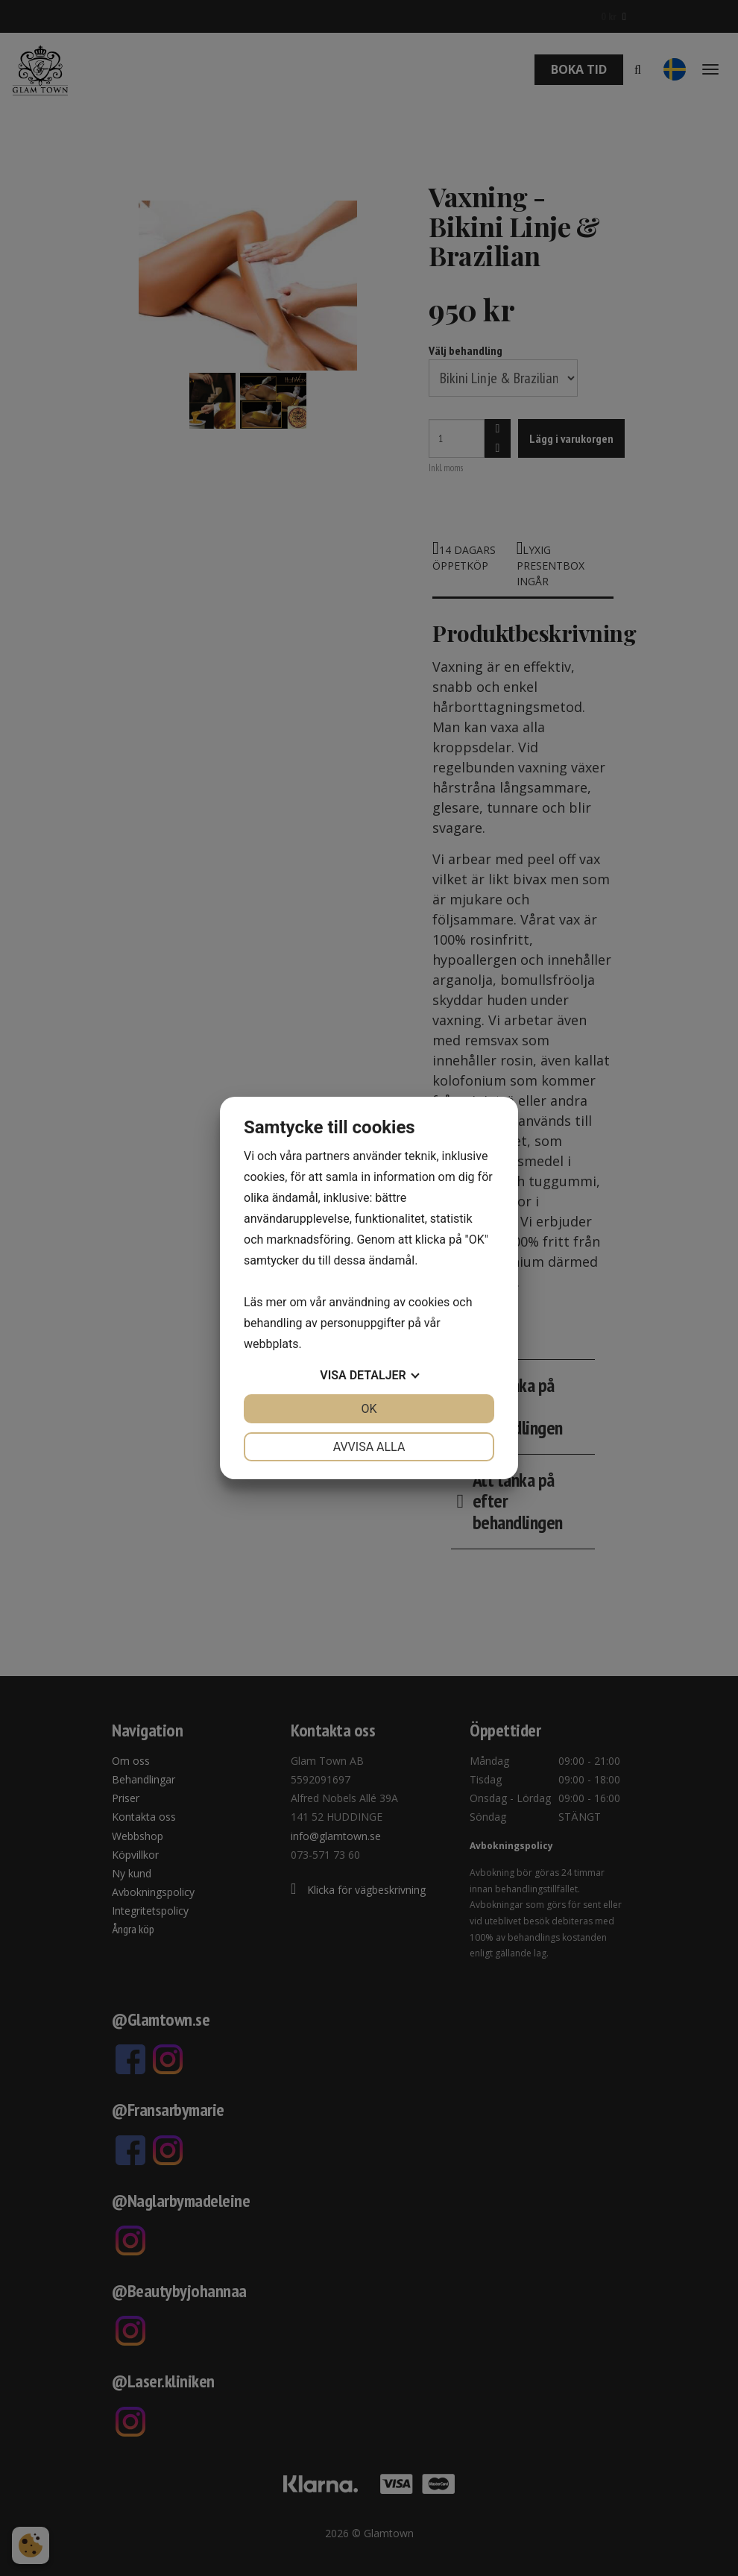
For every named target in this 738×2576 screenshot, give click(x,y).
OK (368, 1409)
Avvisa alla (369, 1447)
